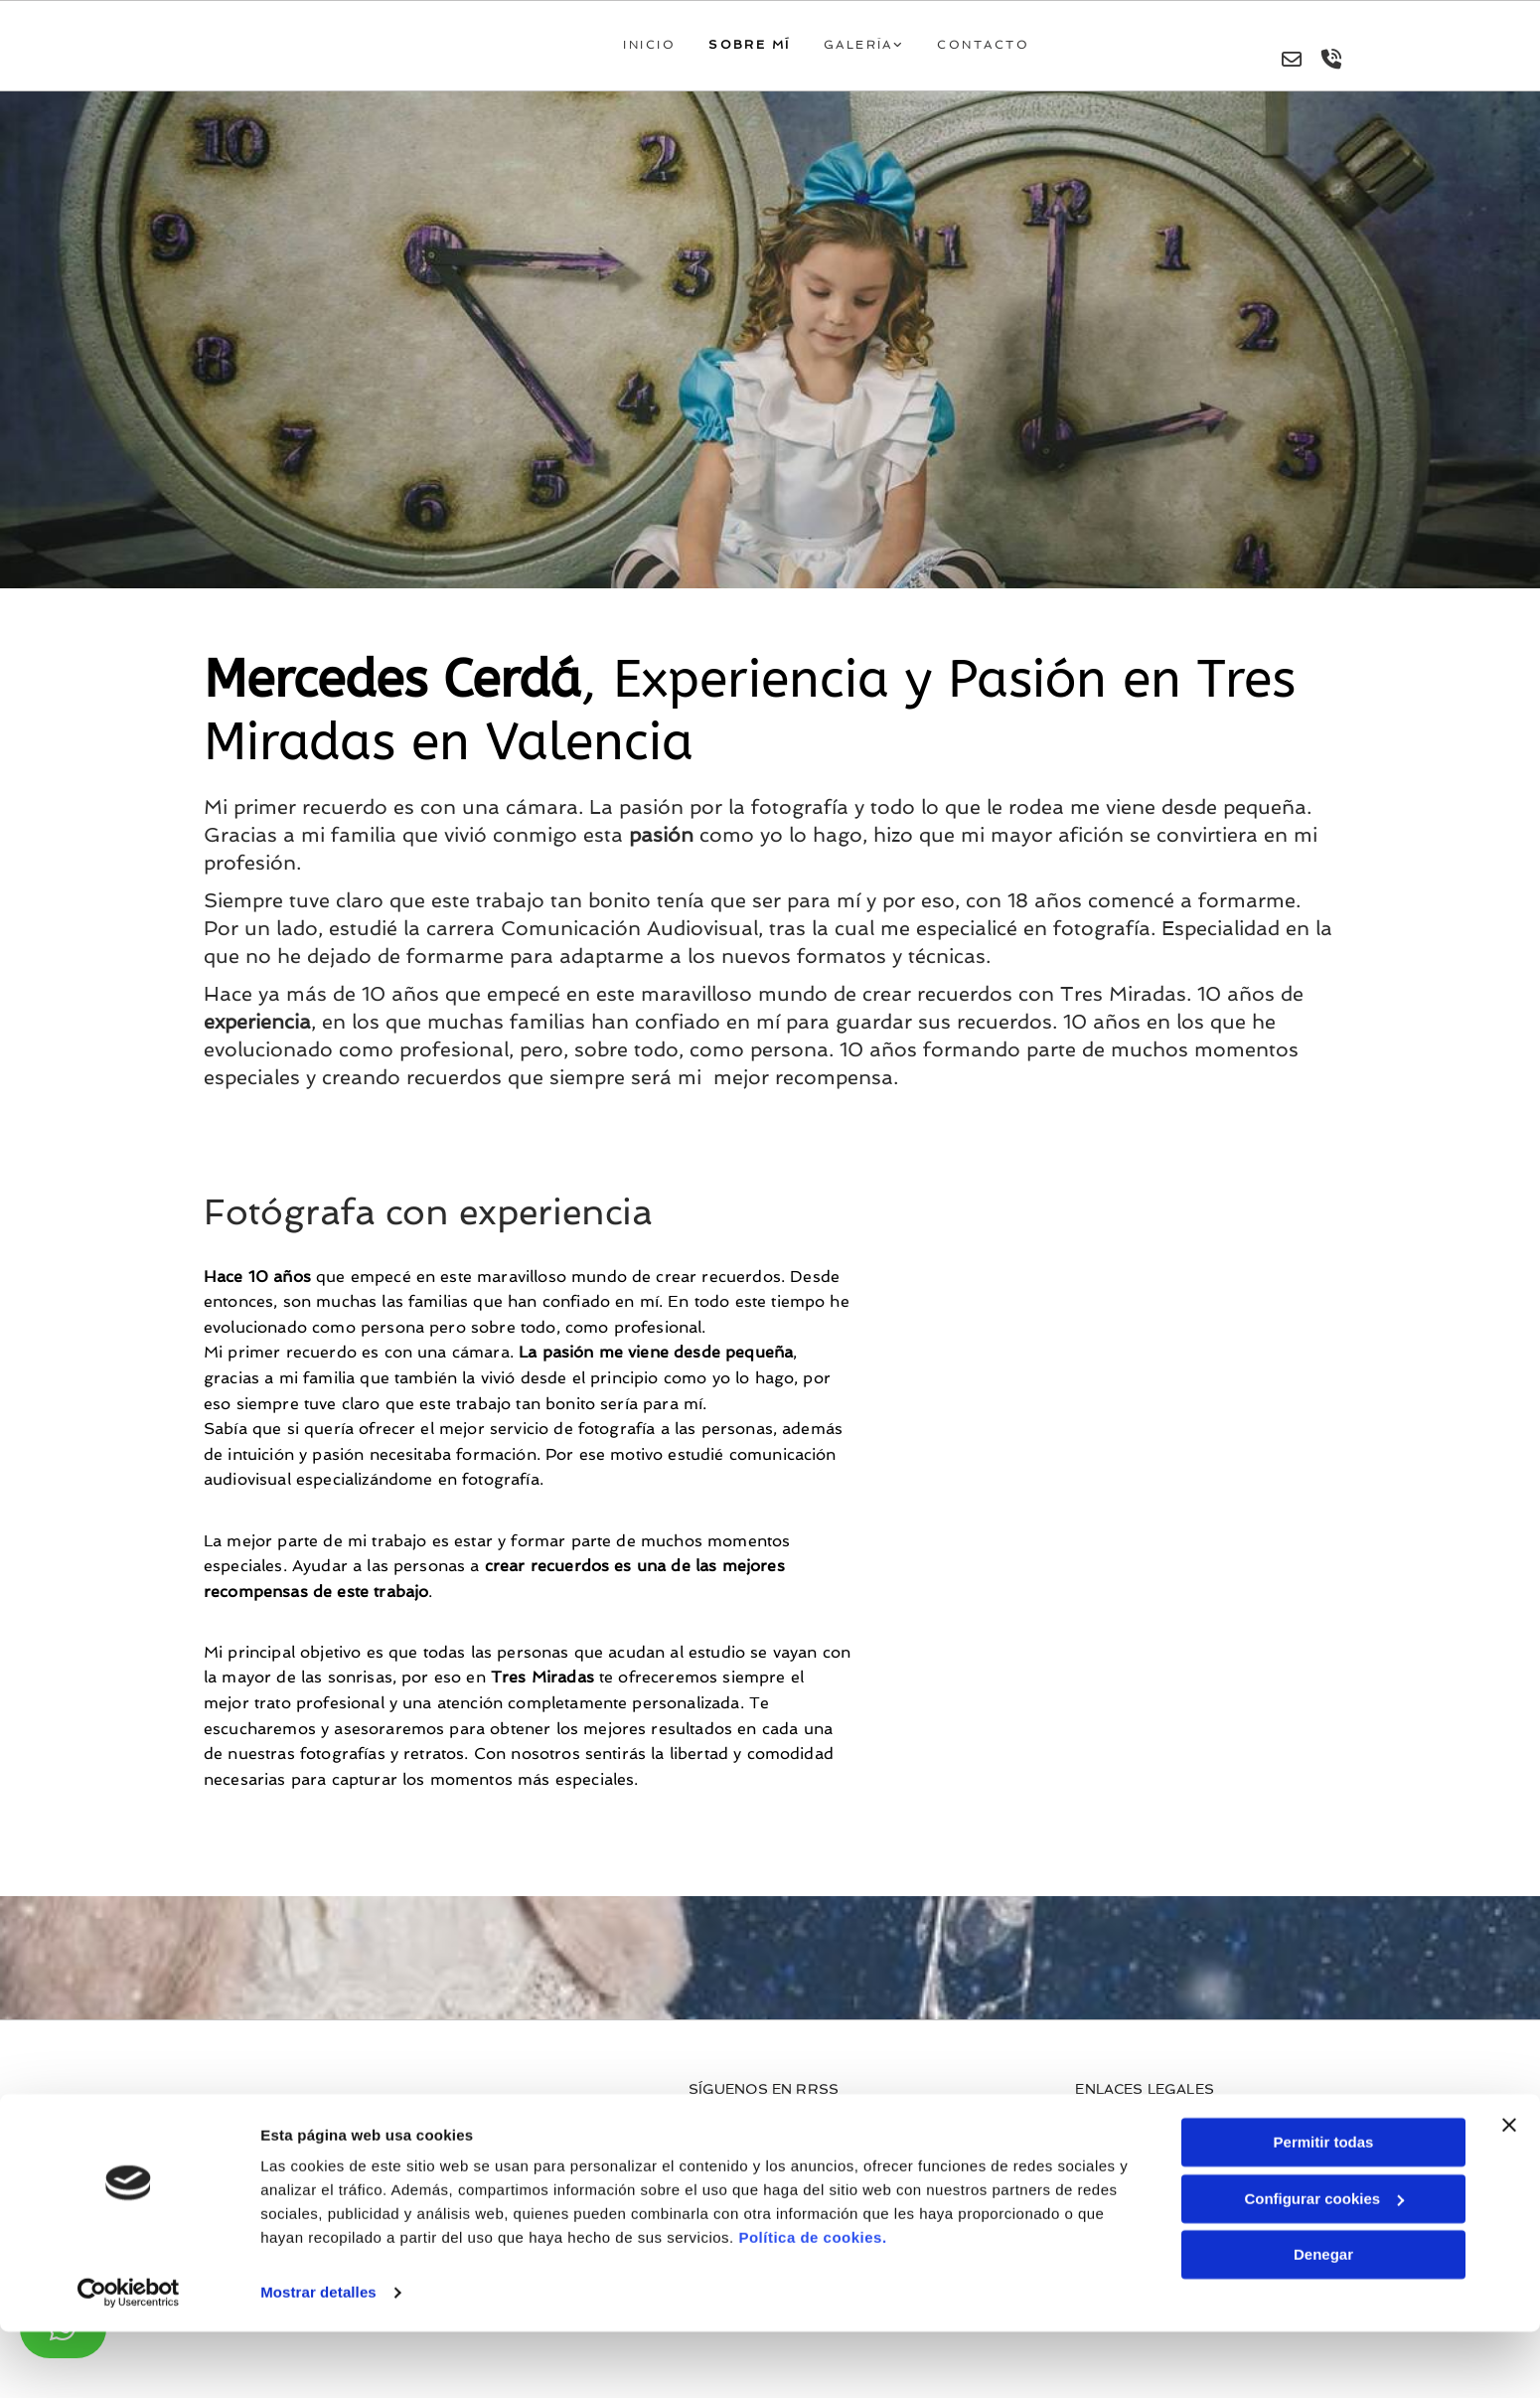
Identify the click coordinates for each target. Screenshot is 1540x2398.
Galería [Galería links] (864, 49)
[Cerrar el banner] (1509, 2191)
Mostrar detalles (318, 2358)
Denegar (1323, 2321)
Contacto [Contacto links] (984, 49)
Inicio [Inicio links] (662, 49)
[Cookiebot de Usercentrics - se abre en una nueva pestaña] (129, 2359)
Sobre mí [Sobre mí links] (759, 49)
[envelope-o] (1291, 65)
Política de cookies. (812, 2304)
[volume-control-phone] (1331, 65)
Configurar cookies (1324, 2264)
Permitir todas (1324, 2208)
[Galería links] (835, 51)
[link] (884, 51)
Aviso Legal (1114, 2137)
